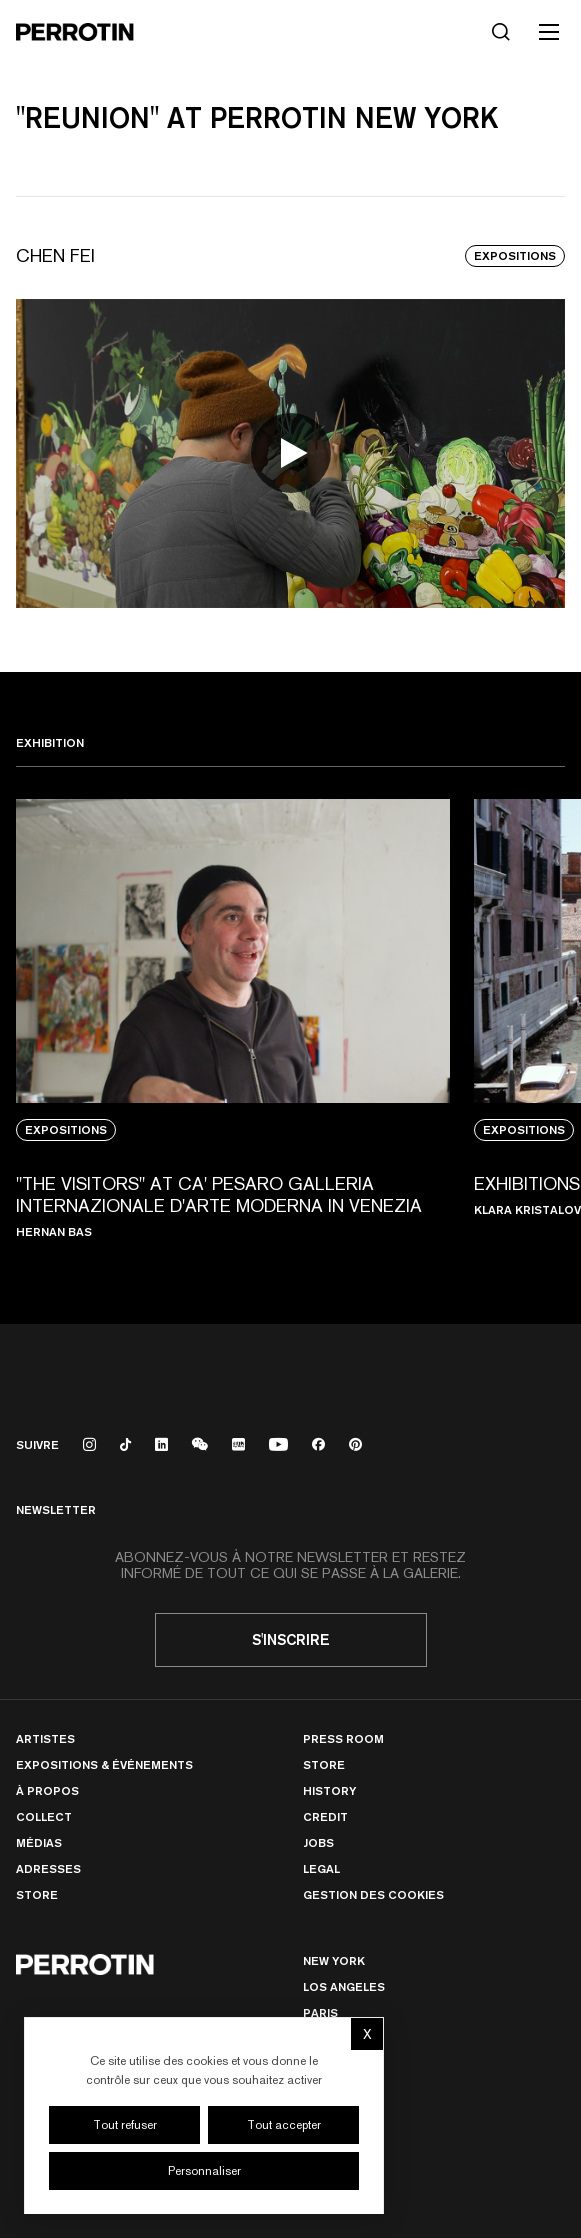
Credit (325, 1816)
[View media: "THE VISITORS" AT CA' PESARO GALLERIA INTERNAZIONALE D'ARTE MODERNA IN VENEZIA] (233, 1029)
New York (334, 1960)
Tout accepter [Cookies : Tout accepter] (284, 2125)
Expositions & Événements (104, 1764)
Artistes (45, 1738)
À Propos (47, 1790)
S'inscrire (291, 1639)
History (329, 1790)
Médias (39, 1842)
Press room (343, 1738)
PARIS (320, 2012)
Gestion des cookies (373, 1895)
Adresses (48, 1868)
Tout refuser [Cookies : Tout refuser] (125, 2125)
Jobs (318, 1842)
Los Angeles (344, 1986)
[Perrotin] (75, 32)
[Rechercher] (501, 32)
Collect (44, 1816)
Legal (321, 1868)
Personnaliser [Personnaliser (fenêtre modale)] (204, 2171)
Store (37, 1894)
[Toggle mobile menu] (549, 32)
